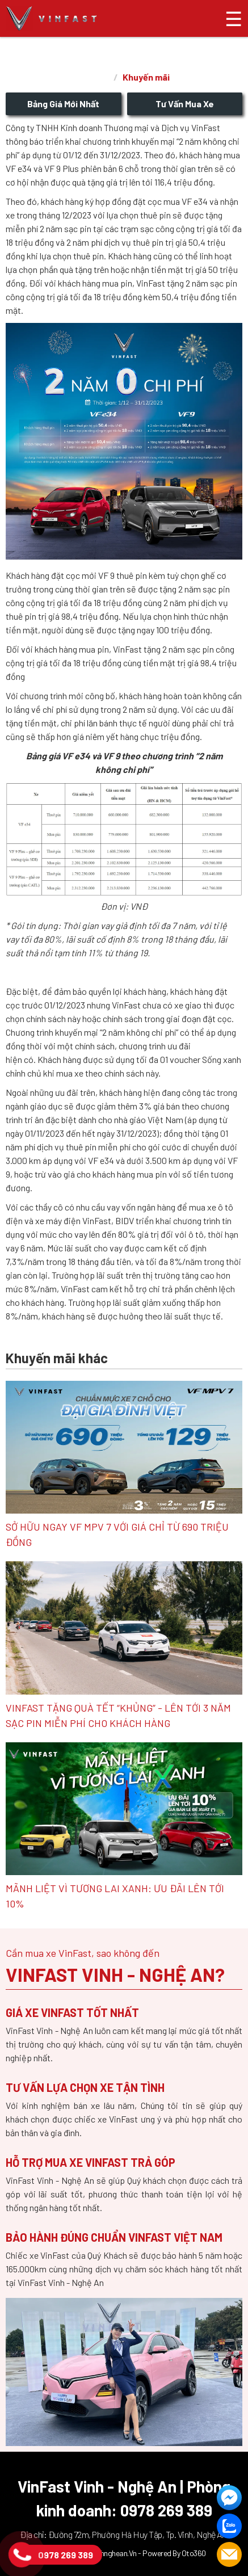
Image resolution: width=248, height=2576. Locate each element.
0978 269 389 (65, 2554)
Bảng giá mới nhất (63, 103)
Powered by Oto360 (174, 2553)
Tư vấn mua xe (184, 103)
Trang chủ (95, 77)
